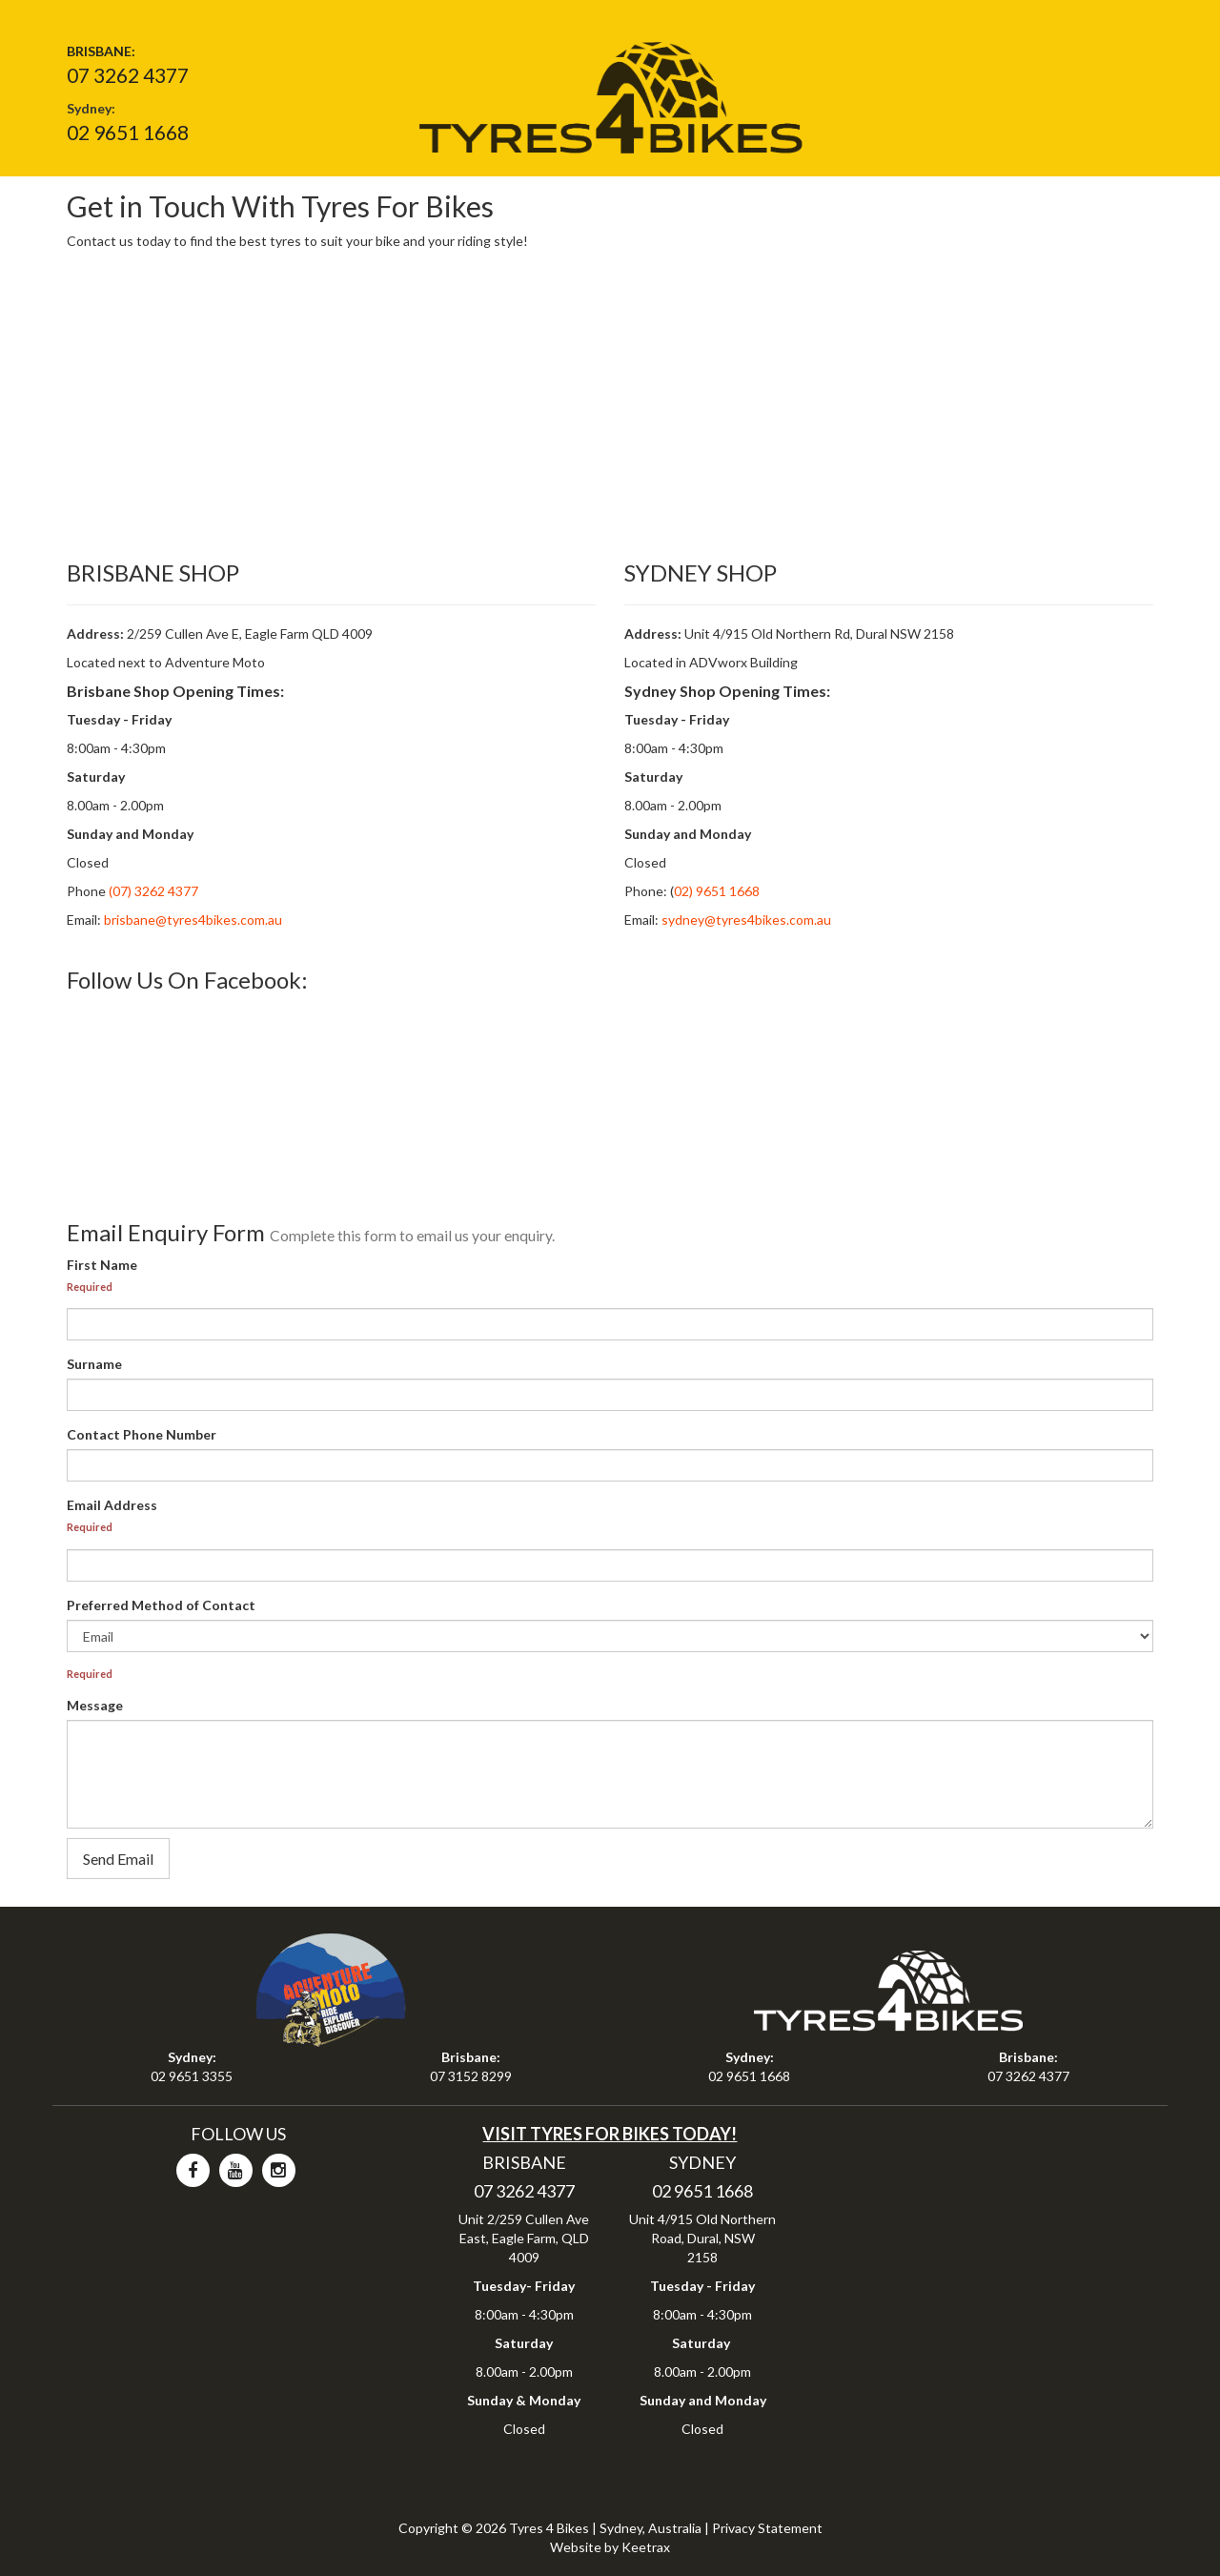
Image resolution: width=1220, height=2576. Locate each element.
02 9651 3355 (192, 2076)
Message (95, 1705)
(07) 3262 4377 (152, 891)
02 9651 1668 (128, 132)
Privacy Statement (767, 2528)
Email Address (112, 1505)
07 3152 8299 (471, 2076)
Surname (94, 1364)
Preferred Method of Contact (161, 1605)
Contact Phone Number (141, 1434)
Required (89, 1286)
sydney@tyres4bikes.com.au (746, 919)
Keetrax (645, 2547)
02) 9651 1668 (717, 891)
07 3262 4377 (128, 75)
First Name (102, 1265)
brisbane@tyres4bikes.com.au (193, 919)
